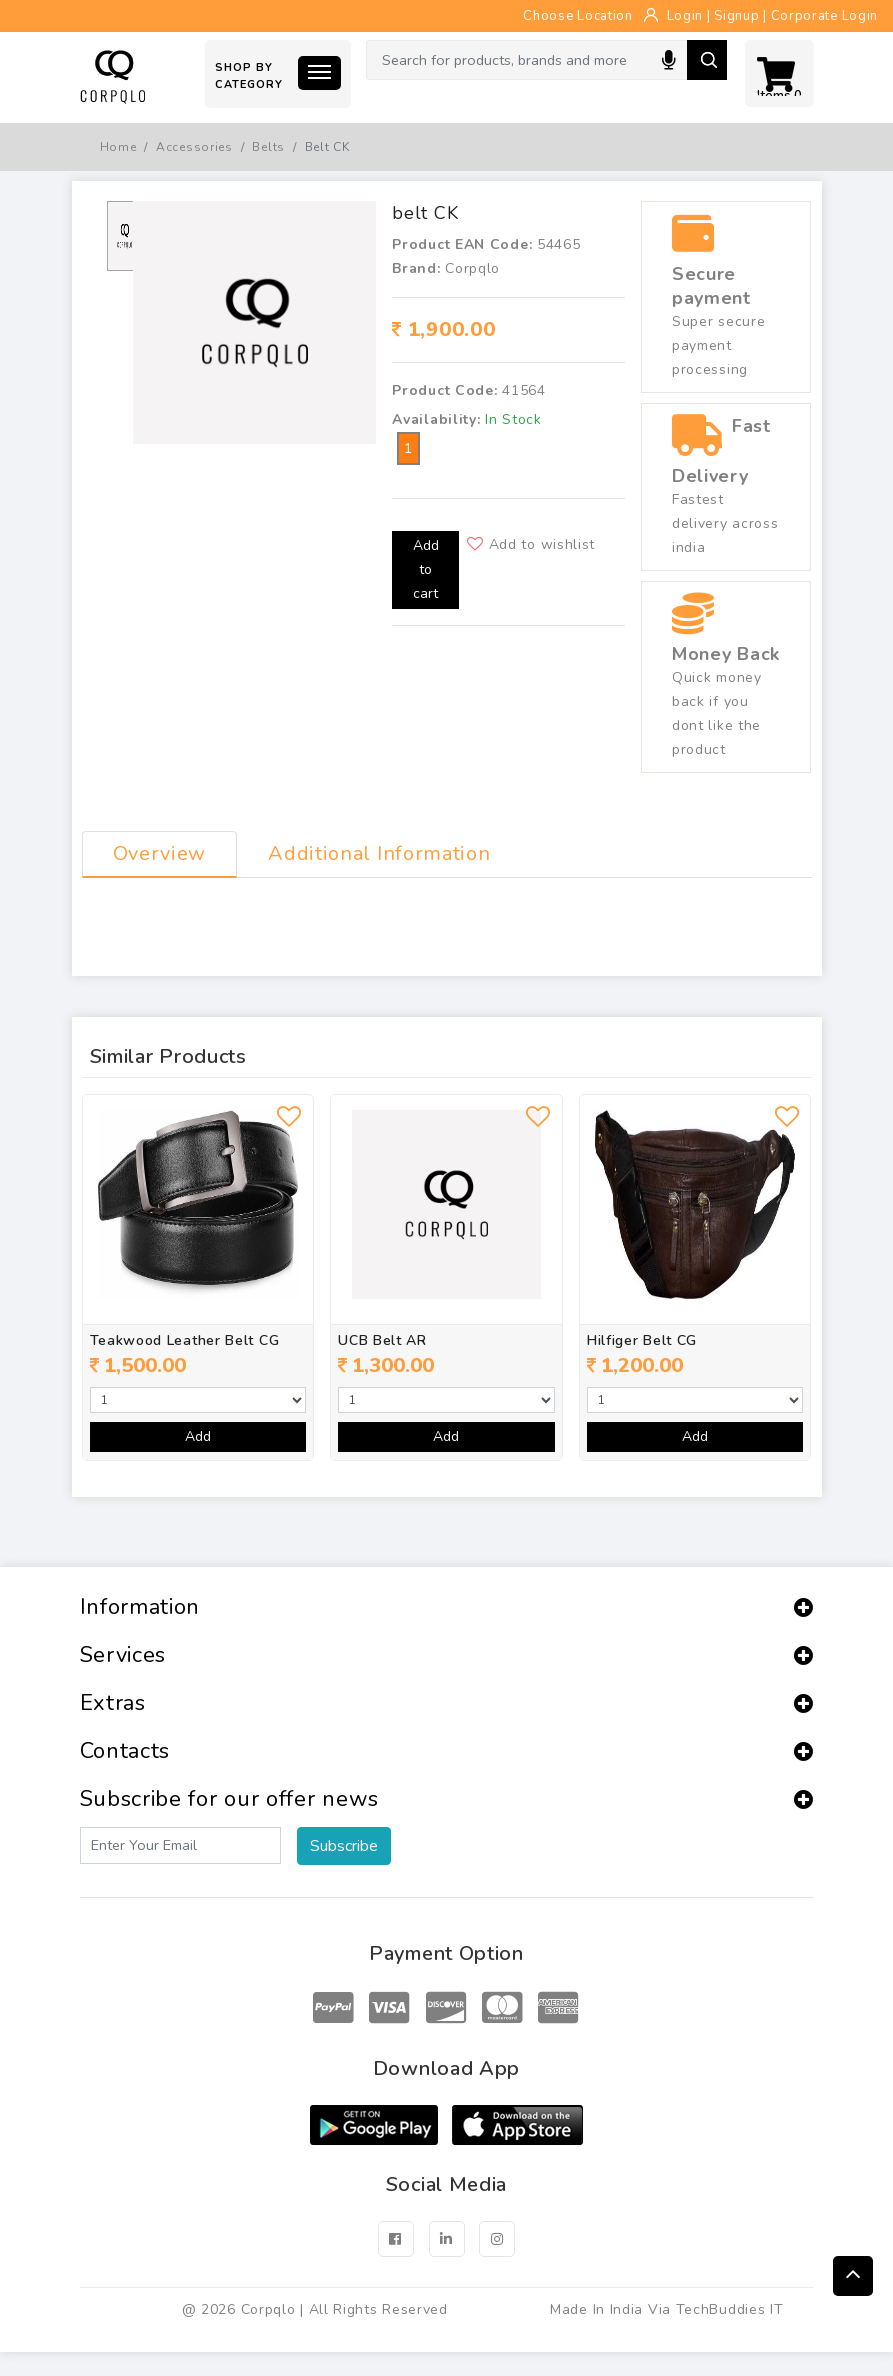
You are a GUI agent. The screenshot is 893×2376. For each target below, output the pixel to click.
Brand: (416, 268)
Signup (736, 16)
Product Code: (444, 390)
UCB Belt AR (382, 1340)
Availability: (436, 419)
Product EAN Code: (462, 244)
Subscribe (344, 1846)
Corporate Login (825, 16)
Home (118, 147)
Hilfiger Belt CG (642, 1340)
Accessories (194, 147)
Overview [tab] (160, 853)
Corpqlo (472, 268)
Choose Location (572, 16)
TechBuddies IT (730, 2309)
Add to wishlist (531, 544)
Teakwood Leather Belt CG (185, 1340)
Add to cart (426, 569)
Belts (268, 147)
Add (198, 1436)
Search (707, 60)
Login (685, 16)
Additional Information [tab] (379, 853)
